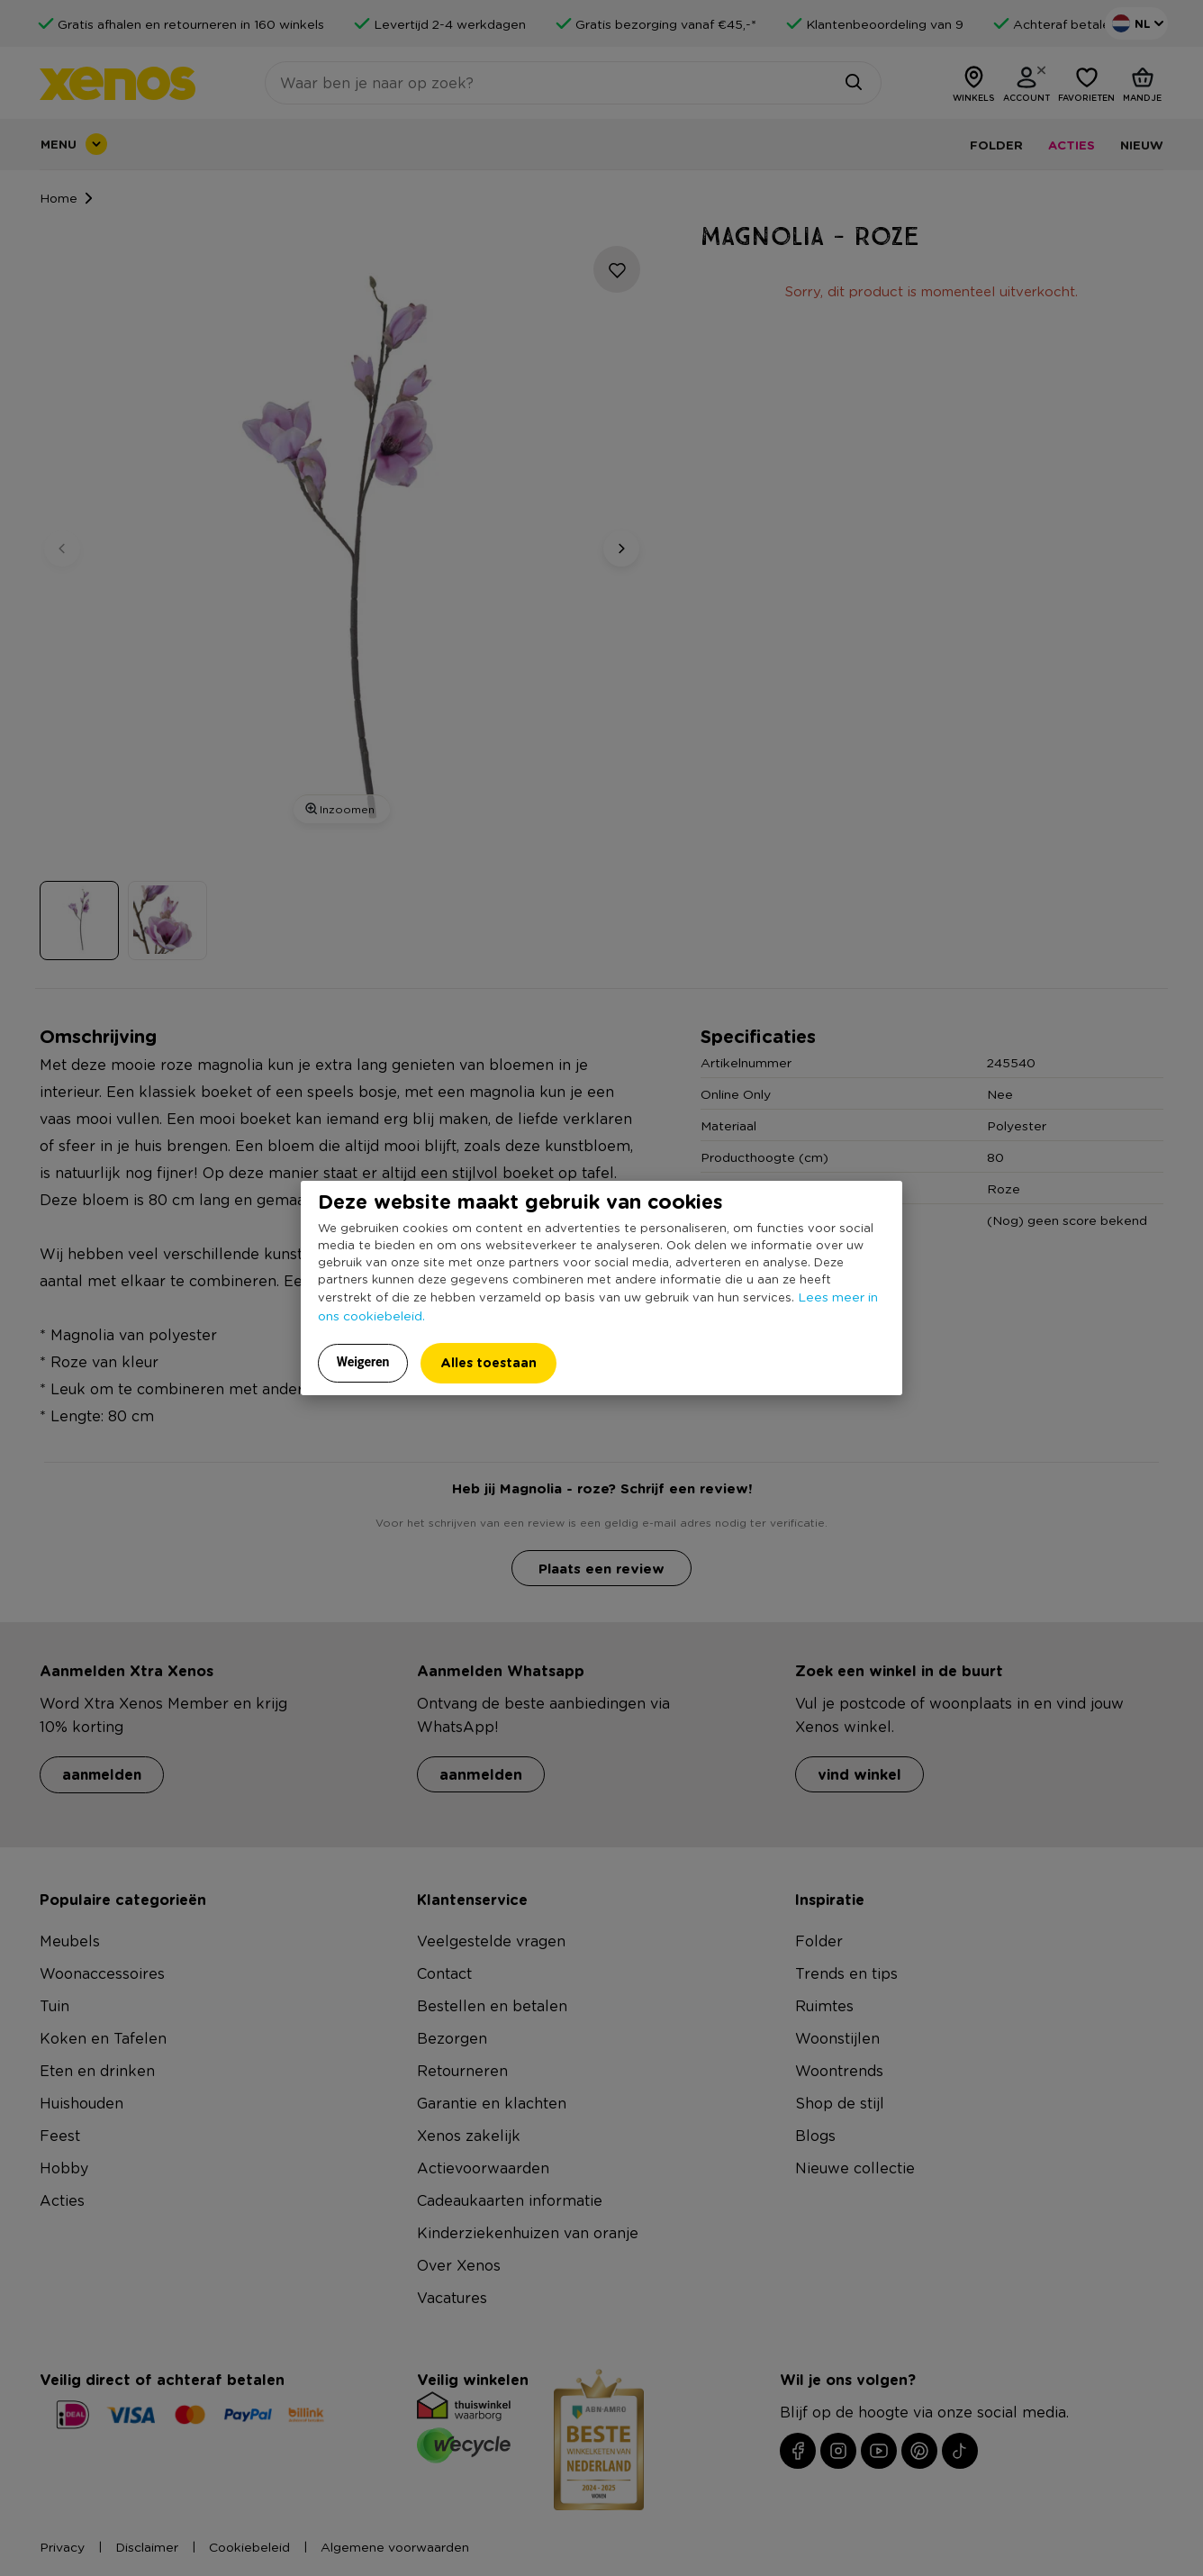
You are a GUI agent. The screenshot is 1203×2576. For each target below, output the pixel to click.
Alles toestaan (488, 1362)
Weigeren (363, 1362)
